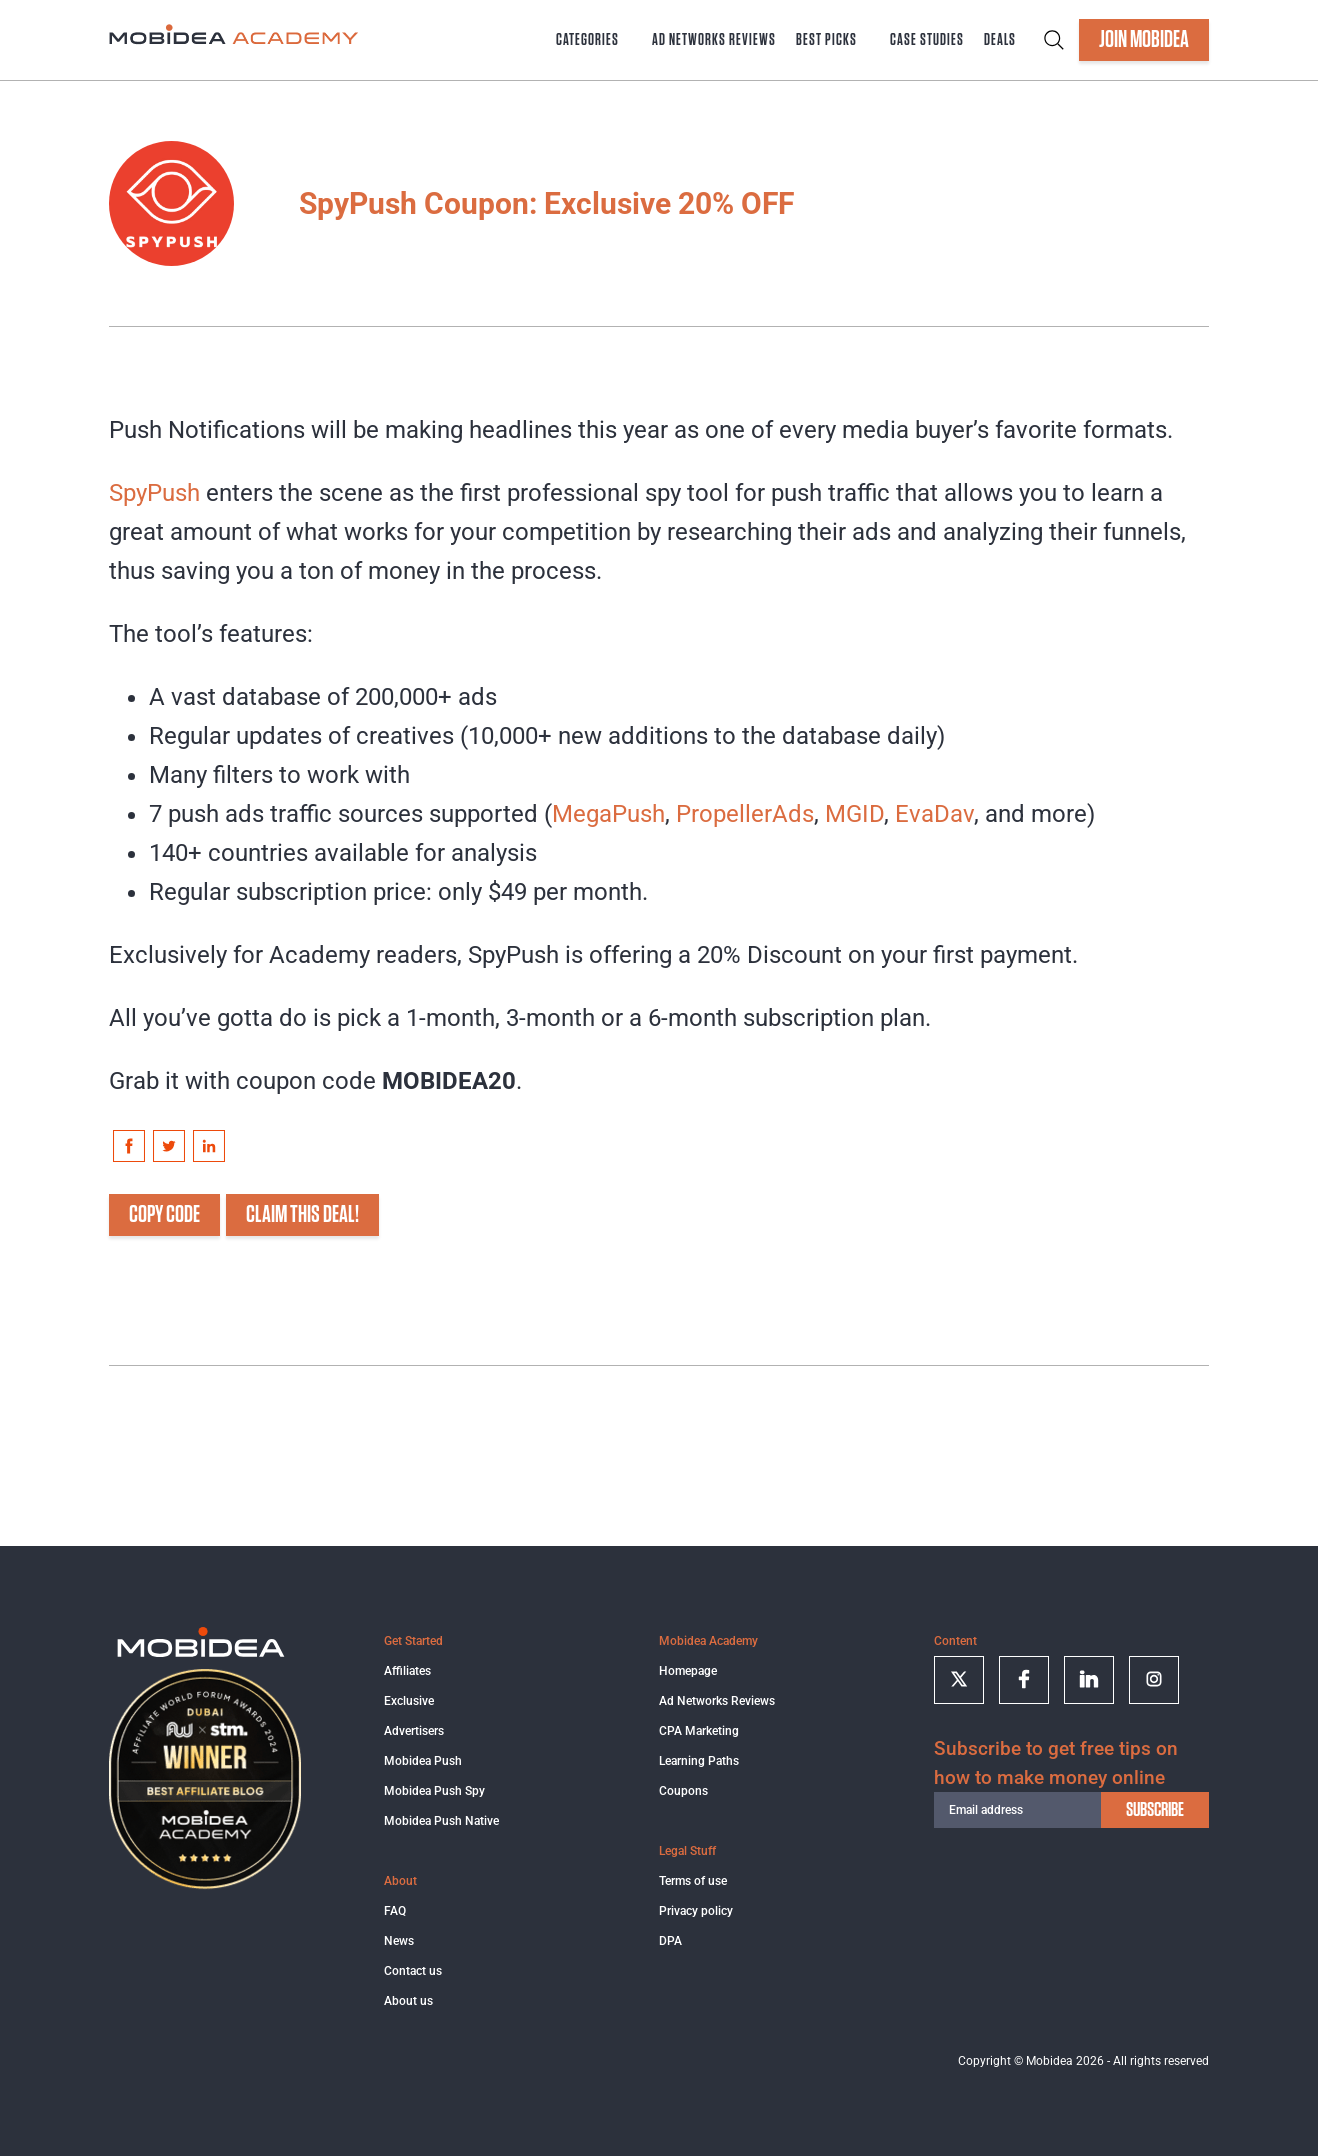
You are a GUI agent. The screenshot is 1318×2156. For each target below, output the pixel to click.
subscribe (1155, 1810)
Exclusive (409, 1701)
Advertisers (414, 1731)
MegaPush (608, 814)
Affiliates (407, 1671)
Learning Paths (699, 1761)
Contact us (413, 1971)
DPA (670, 1941)
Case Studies (927, 40)
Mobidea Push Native (441, 1821)
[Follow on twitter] (959, 1680)
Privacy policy (696, 1911)
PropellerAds (745, 814)
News (399, 1941)
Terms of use (693, 1881)
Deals (1000, 40)
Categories (587, 40)
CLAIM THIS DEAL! (302, 1215)
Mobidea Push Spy (434, 1791)
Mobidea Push (423, 1761)
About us (408, 2001)
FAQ (395, 1911)
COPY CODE (164, 1215)
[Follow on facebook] (1024, 1680)
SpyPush (154, 493)
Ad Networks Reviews (714, 40)
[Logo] (201, 1654)
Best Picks (826, 40)
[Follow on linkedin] (1089, 1680)
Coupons (683, 1791)
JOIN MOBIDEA (1144, 40)
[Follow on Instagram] (1154, 1680)
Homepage (688, 1671)
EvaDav (934, 814)
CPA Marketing (699, 1731)
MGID (854, 814)
